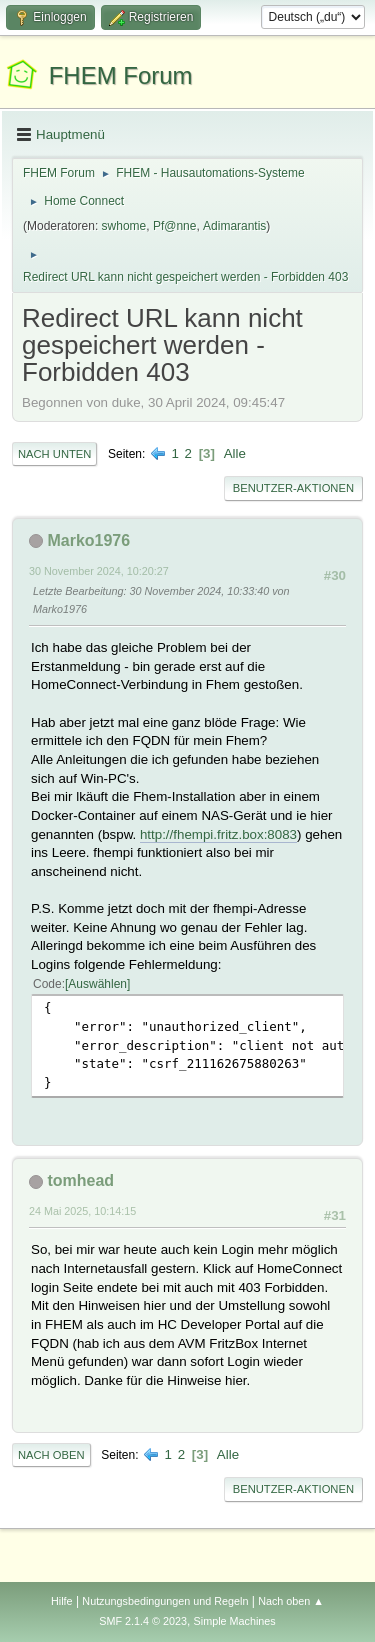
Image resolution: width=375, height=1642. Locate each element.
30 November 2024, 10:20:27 (99, 571)
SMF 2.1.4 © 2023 (143, 1621)
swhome (124, 226)
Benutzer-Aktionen (293, 488)
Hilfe (62, 1601)
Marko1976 (88, 540)
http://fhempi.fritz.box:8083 (218, 834)
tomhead (80, 1180)
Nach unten (54, 454)
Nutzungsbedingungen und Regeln (165, 1601)
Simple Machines (235, 1621)
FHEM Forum (121, 75)
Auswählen (97, 984)
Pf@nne (174, 226)
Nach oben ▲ (291, 1601)
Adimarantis (234, 226)
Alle (235, 453)
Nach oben (51, 1455)
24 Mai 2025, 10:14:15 (82, 1211)
